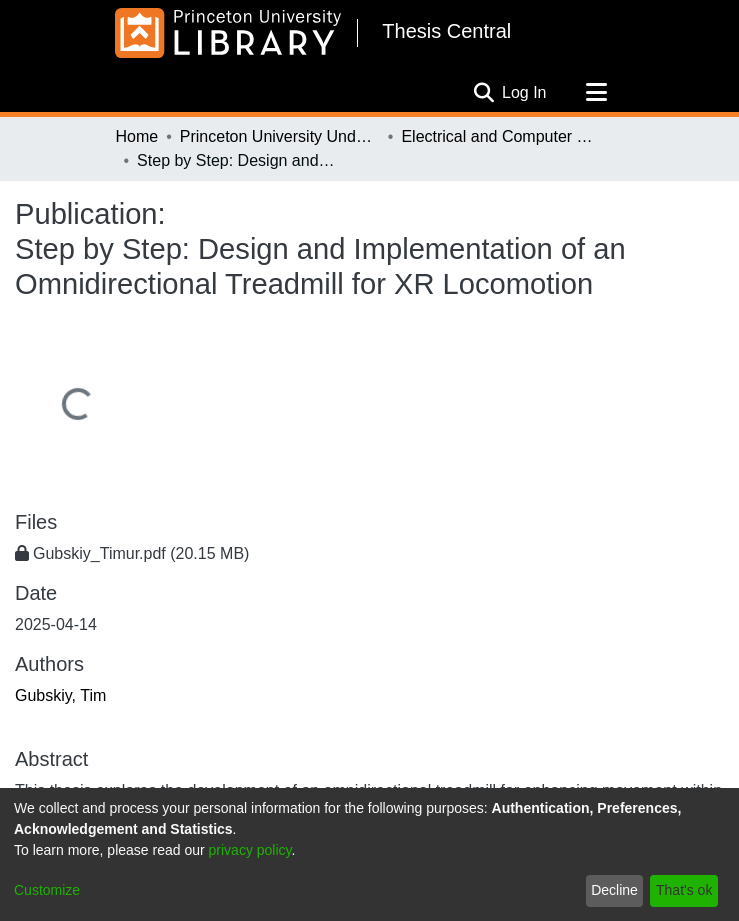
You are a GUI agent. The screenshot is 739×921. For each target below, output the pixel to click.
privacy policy (250, 850)
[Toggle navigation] (597, 93)
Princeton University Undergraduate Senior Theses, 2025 (280, 136)
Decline (614, 890)
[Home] (228, 33)
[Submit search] (483, 93)
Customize (47, 890)
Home (137, 136)
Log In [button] (525, 92)
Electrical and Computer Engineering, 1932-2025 (501, 136)
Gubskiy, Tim (60, 695)
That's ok (684, 890)
